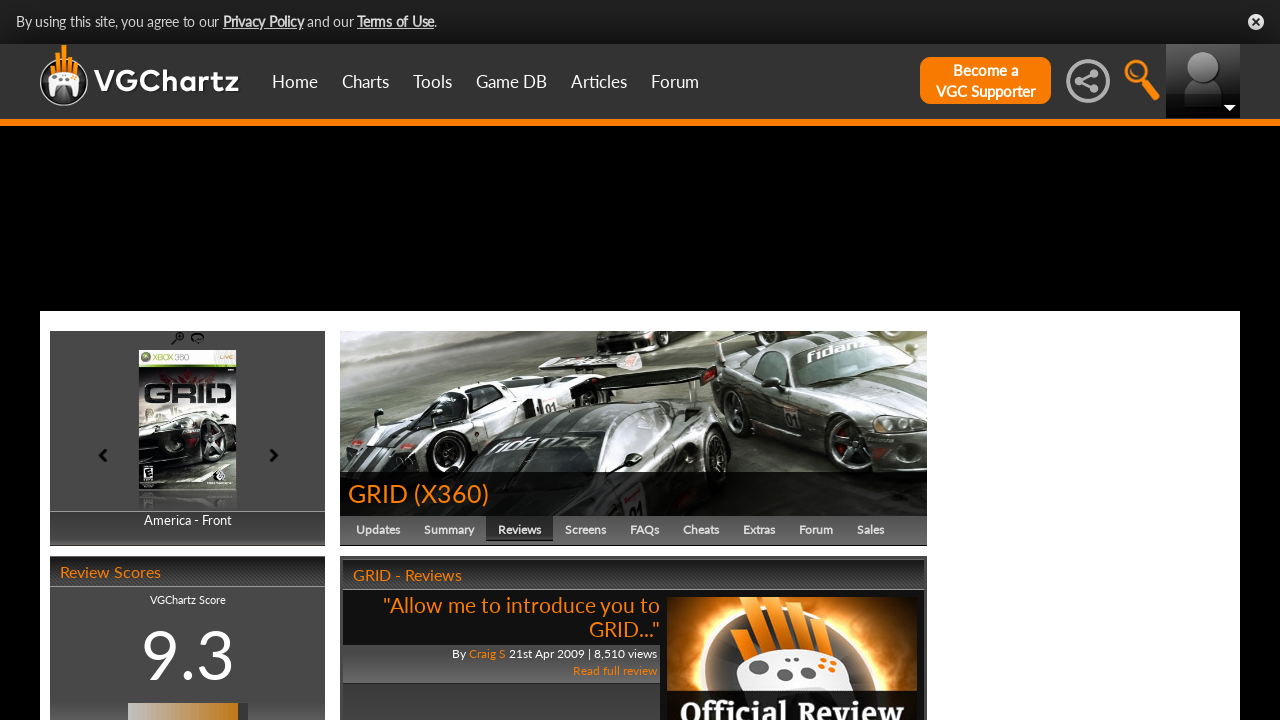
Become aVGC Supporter (985, 80)
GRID (378, 588)
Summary (449, 624)
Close (1256, 22)
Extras (759, 624)
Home (295, 81)
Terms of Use (395, 21)
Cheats (701, 624)
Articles (599, 81)
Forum (675, 81)
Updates (378, 624)
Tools (432, 81)
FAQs (644, 624)
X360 (451, 588)
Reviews (519, 624)
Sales (870, 624)
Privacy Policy (263, 21)
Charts (365, 81)
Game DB (511, 81)
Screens (585, 624)
